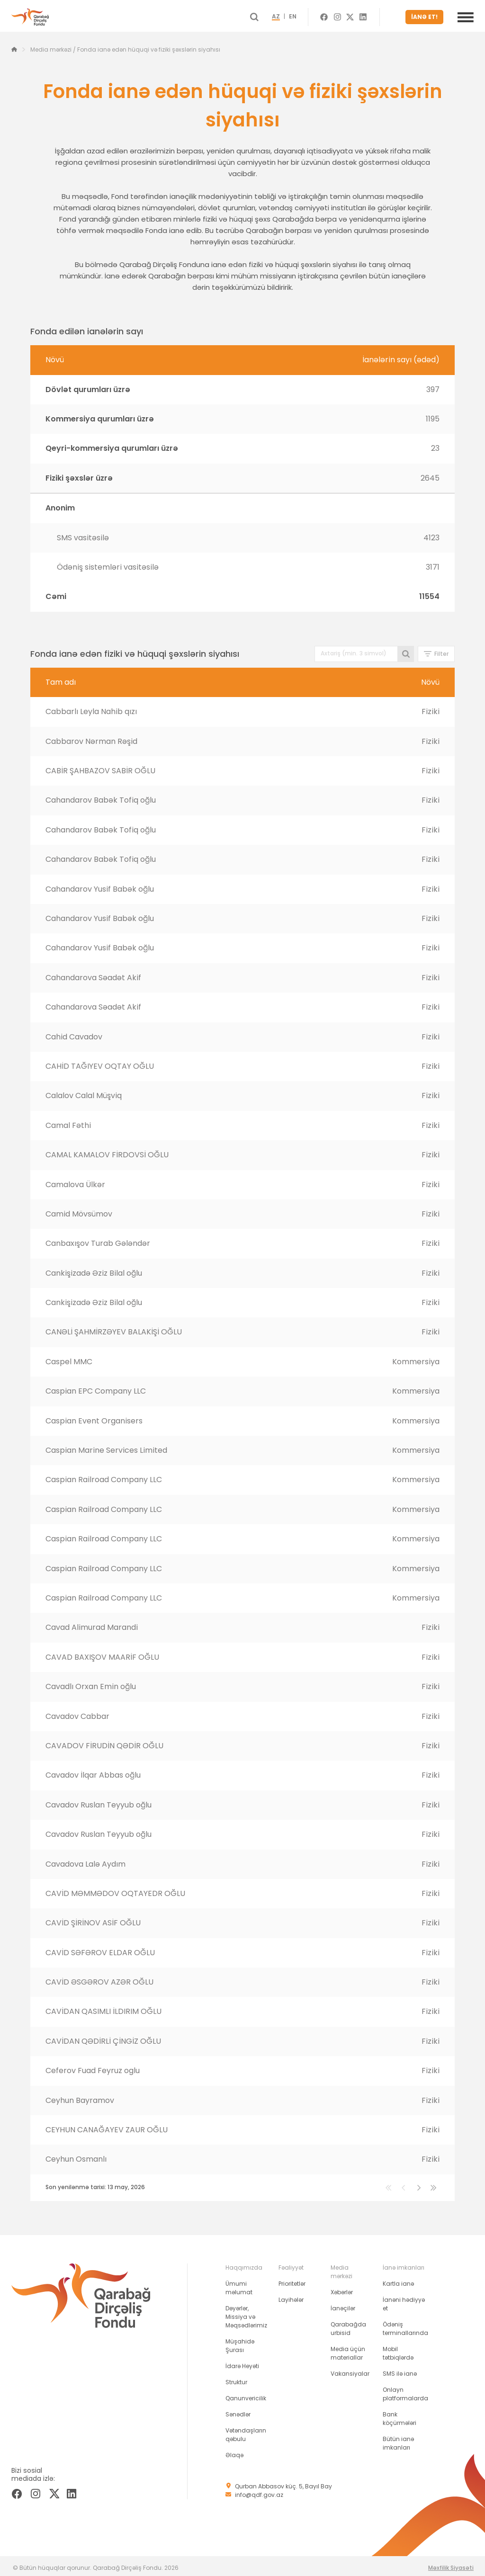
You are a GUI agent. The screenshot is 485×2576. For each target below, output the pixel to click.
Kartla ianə (398, 2280)
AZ (293, 15)
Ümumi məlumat (238, 2284)
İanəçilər (343, 2304)
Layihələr (291, 2296)
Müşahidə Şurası (239, 2342)
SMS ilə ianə (400, 2370)
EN (310, 15)
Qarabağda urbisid (348, 2325)
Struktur (236, 2378)
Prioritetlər (291, 2280)
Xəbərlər (342, 2288)
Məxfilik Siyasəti (451, 2564)
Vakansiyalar (350, 2370)
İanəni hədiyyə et (404, 2300)
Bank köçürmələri (399, 2414)
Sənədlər (238, 2410)
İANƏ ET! (427, 15)
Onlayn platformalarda (405, 2390)
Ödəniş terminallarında (405, 2325)
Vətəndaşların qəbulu (245, 2431)
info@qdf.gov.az (259, 2491)
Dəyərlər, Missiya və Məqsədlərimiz (246, 2313)
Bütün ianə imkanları (398, 2439)
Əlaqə (234, 2451)
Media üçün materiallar (348, 2349)
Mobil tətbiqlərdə (398, 2349)
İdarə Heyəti (242, 2362)
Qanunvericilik (245, 2394)
